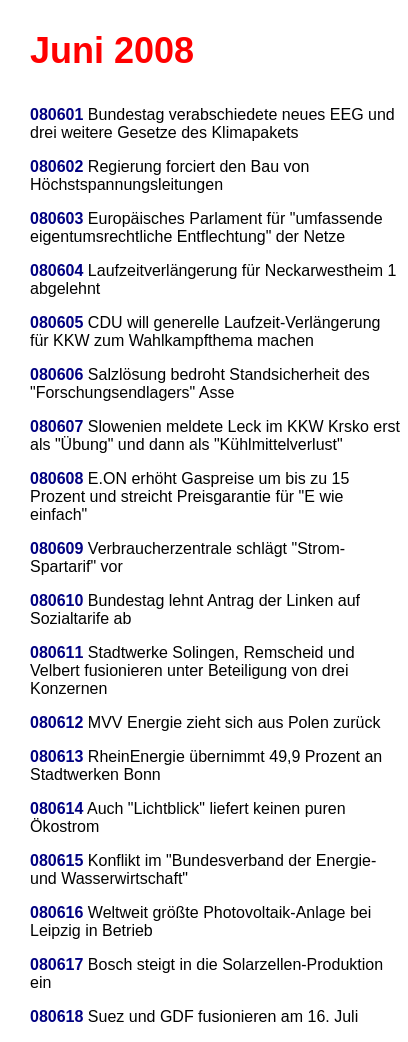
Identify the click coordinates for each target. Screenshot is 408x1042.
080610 (56, 600)
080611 (56, 652)
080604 (56, 270)
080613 (56, 756)
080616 (56, 912)
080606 (56, 374)
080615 (56, 860)
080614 (56, 808)
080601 (56, 114)
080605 (56, 322)
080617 (56, 964)
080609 (56, 548)
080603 (56, 218)
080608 (56, 478)
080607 (56, 426)
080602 (56, 166)
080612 (56, 722)
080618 (56, 1016)
